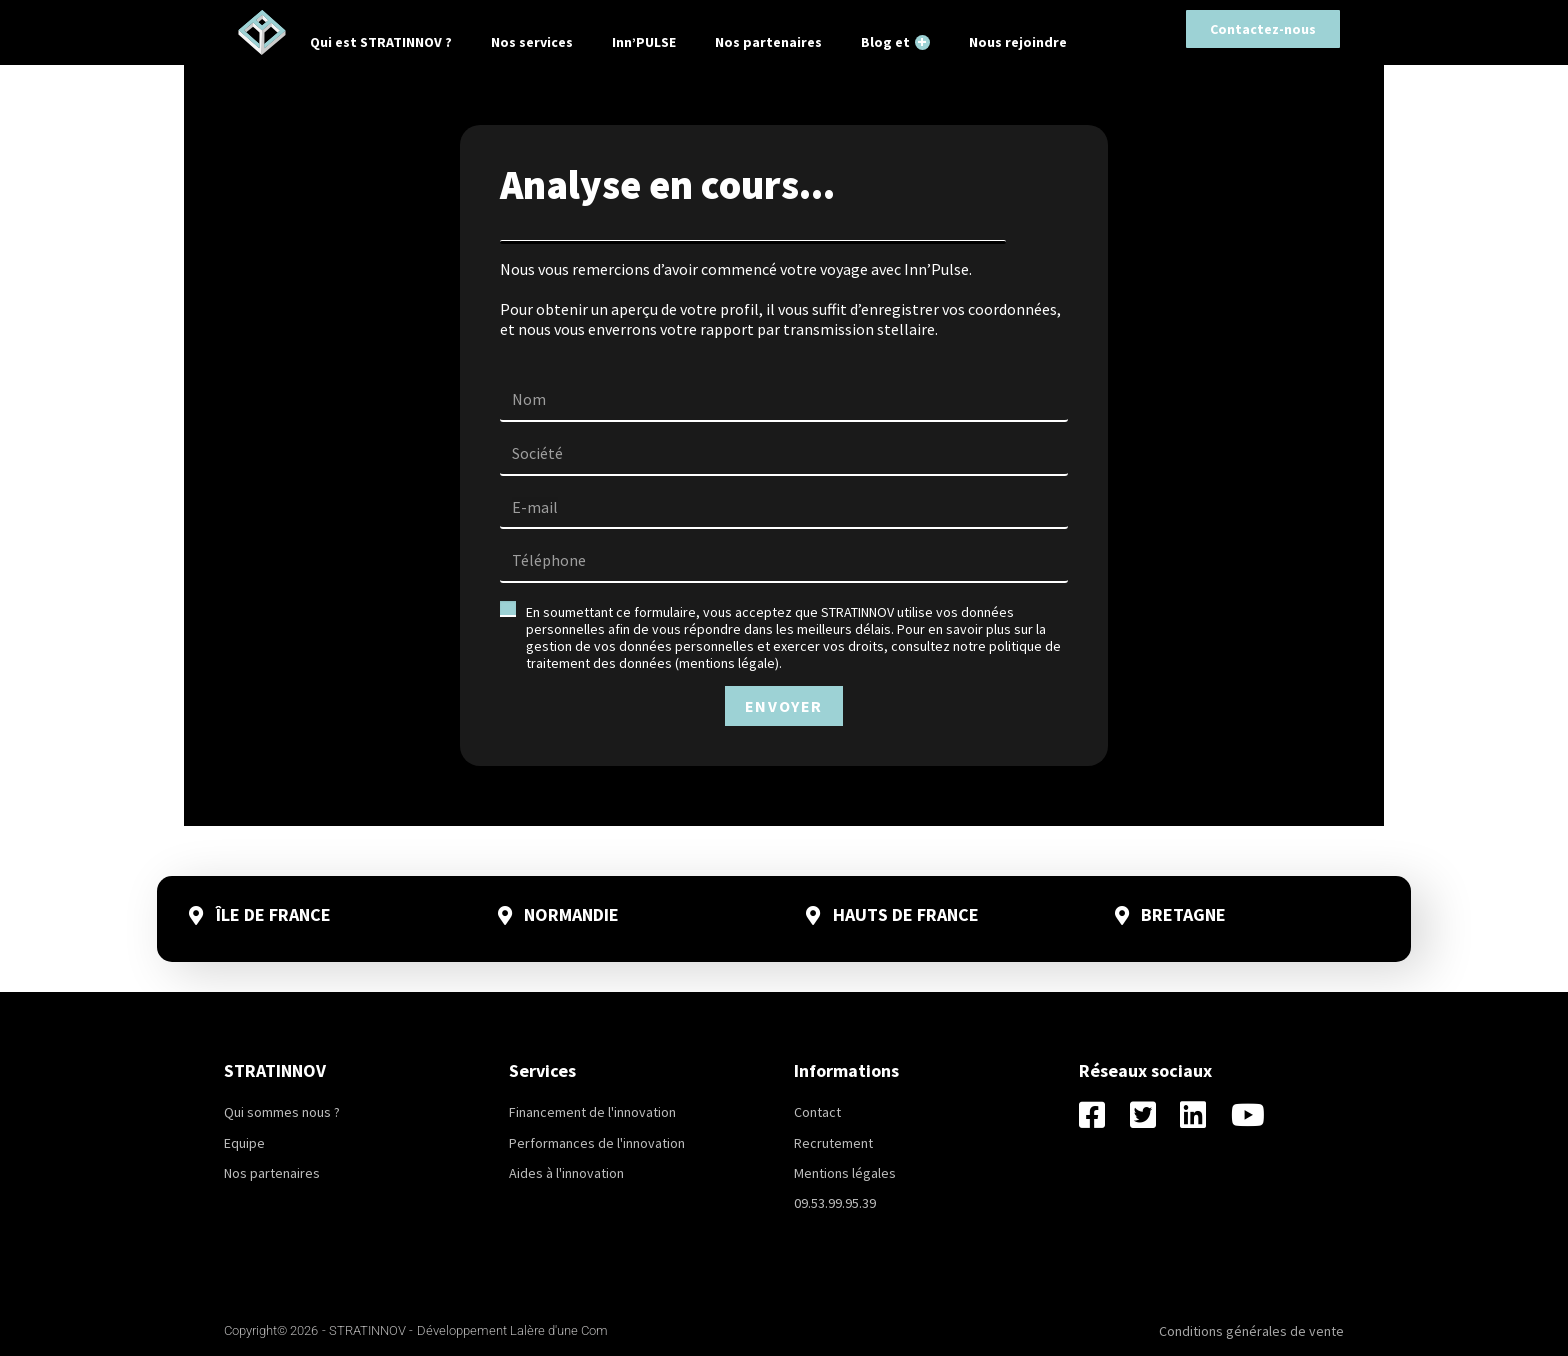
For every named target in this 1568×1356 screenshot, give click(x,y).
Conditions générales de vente (1251, 1331)
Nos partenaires (768, 42)
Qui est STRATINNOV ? (381, 42)
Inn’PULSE (644, 42)
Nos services (532, 42)
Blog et (895, 41)
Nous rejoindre (1018, 42)
